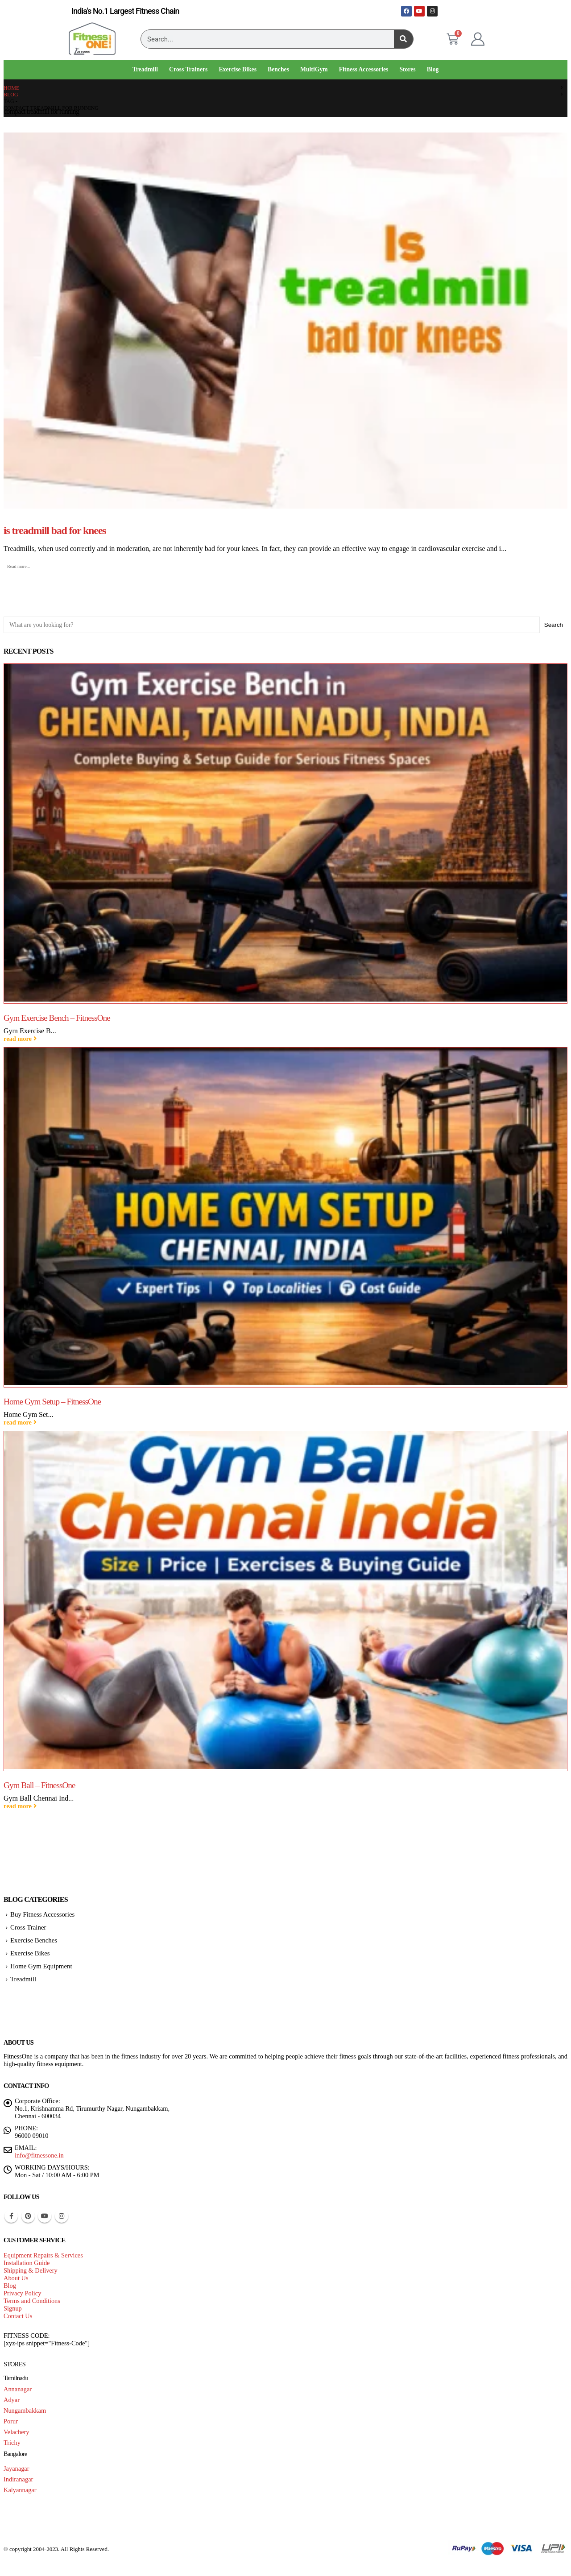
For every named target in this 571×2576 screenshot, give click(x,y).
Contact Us (18, 2315)
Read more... (18, 566)
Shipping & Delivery (31, 2270)
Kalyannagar (20, 2489)
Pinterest (28, 2216)
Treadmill (145, 69)
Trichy (12, 2442)
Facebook (11, 2216)
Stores (407, 69)
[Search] (403, 39)
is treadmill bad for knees (55, 530)
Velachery (16, 2431)
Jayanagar (16, 2468)
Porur (11, 2421)
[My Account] (478, 39)
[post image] (285, 321)
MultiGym (314, 69)
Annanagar (18, 2389)
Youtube (44, 2216)
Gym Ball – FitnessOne (39, 1785)
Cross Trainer (28, 1927)
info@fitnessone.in (39, 2155)
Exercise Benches (33, 1940)
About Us (16, 2278)
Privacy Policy (22, 2293)
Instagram (61, 2216)
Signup (13, 2308)
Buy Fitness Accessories (42, 1914)
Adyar (12, 2399)
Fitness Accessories (364, 69)
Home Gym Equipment (41, 1966)
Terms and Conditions (32, 2300)
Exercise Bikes (238, 69)
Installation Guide (27, 2262)
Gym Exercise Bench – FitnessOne (57, 1018)
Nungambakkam (25, 2410)
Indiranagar (18, 2479)
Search (553, 624)
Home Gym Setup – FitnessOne (52, 1401)
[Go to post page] (285, 833)
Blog (433, 69)
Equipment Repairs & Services (43, 2255)
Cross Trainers (188, 69)
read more (20, 1038)
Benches (278, 69)
